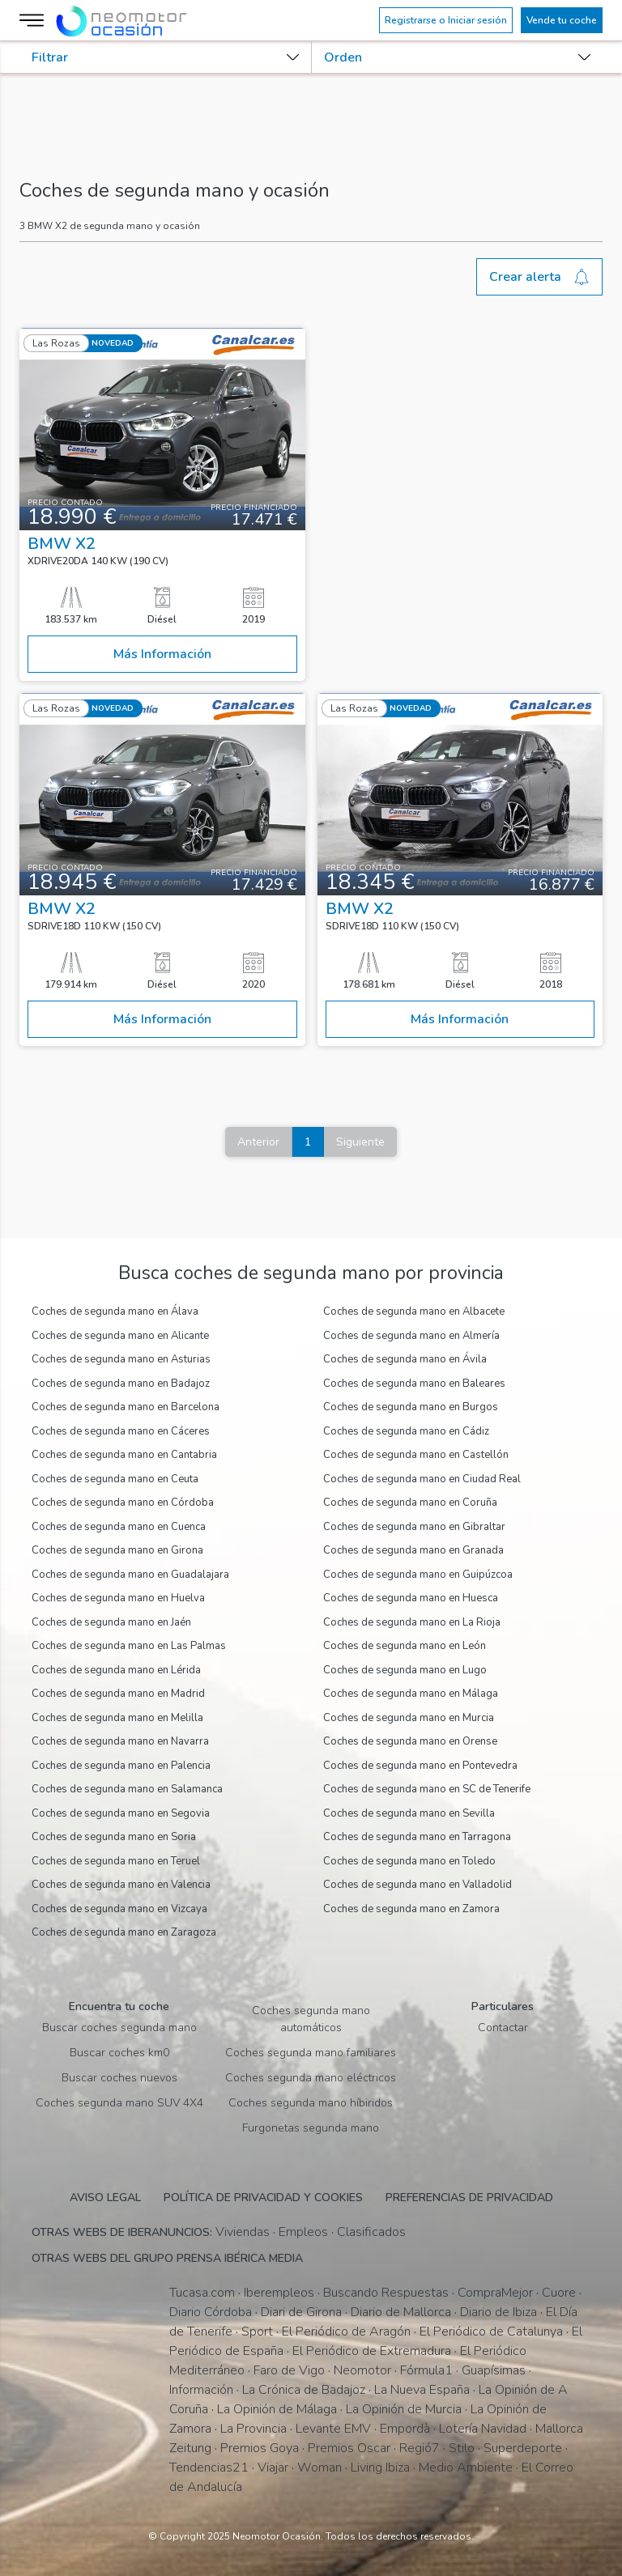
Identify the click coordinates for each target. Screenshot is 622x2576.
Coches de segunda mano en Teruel (116, 1861)
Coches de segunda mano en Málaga (410, 1693)
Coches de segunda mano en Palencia (121, 1765)
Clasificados (371, 2232)
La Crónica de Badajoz (303, 2390)
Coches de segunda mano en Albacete (414, 1311)
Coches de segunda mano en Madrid (118, 1693)
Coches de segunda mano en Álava (115, 1311)
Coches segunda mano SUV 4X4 (119, 2103)
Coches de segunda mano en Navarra (120, 1741)
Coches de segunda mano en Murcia (408, 1718)
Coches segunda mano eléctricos (310, 2077)
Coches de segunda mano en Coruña (410, 1502)
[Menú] (33, 20)
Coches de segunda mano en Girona (117, 1550)
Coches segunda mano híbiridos (310, 2103)
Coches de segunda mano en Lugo (405, 1670)
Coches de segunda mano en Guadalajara (130, 1574)
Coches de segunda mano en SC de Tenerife (426, 1789)
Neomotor (362, 2370)
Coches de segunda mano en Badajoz (121, 1383)
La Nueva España (422, 2390)
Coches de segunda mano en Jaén (111, 1622)
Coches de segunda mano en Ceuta (115, 1479)
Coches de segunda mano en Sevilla (409, 1813)
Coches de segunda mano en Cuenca (119, 1527)
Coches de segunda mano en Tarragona (417, 1837)
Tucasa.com (202, 2293)
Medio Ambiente (466, 2467)
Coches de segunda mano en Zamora (411, 1909)
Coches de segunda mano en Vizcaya (119, 1909)
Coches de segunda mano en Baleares (414, 1383)
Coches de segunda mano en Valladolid (417, 1884)
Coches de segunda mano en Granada (413, 1550)
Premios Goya (259, 2448)
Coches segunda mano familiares (310, 2052)
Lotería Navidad (482, 2429)
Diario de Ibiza (498, 2312)
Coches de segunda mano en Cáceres (121, 1431)
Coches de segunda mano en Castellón (416, 1454)
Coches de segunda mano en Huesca (410, 1598)
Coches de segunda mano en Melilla (117, 1718)
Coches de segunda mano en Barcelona (125, 1407)
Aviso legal (105, 2197)
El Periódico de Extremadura (371, 2351)
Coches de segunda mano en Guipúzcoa (418, 1574)
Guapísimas (494, 2370)
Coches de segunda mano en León (404, 1646)
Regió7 (419, 2448)
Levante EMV (333, 2429)
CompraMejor (495, 2293)
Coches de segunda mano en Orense (410, 1741)
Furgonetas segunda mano (310, 2128)
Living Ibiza (380, 2467)
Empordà (405, 2429)
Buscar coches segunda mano (119, 2027)
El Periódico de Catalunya (491, 2331)
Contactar (503, 2027)
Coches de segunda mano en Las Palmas (129, 1646)
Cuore (559, 2293)
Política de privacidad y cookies (263, 2197)
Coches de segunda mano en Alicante (120, 1335)
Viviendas (242, 2232)
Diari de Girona (301, 2312)
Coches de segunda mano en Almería (411, 1335)
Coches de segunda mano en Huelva (118, 1598)
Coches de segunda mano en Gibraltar (414, 1527)
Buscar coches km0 (119, 2052)
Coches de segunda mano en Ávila (405, 1359)
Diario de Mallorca (401, 2312)
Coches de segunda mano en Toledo (409, 1861)
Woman (319, 2467)
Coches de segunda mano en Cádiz (406, 1431)
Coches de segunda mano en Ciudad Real (422, 1479)
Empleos (303, 2232)
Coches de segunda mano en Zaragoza (124, 1932)
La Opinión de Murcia (404, 2409)
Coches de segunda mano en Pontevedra (420, 1765)
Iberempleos (279, 2293)
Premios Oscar (349, 2448)
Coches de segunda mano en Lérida (116, 1670)
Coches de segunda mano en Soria (114, 1837)
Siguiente (360, 1142)
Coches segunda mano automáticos (311, 2019)
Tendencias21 (209, 2467)
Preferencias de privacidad (469, 2197)
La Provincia (253, 2429)
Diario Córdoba (210, 2312)
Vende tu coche (561, 20)
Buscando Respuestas (386, 2293)
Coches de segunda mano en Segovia (121, 1813)
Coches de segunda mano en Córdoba (123, 1502)
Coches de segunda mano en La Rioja (412, 1622)
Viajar (273, 2467)
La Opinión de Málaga (277, 2409)
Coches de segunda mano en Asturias (121, 1359)
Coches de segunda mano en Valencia (121, 1884)
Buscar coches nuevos (119, 2077)
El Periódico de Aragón (346, 2331)
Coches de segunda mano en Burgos (410, 1407)
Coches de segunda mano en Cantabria (124, 1454)
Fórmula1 (426, 2370)
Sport (257, 2331)
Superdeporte (523, 2448)
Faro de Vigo (289, 2370)
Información (201, 2390)
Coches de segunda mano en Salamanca (127, 1789)
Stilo (462, 2448)
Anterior (258, 1142)
